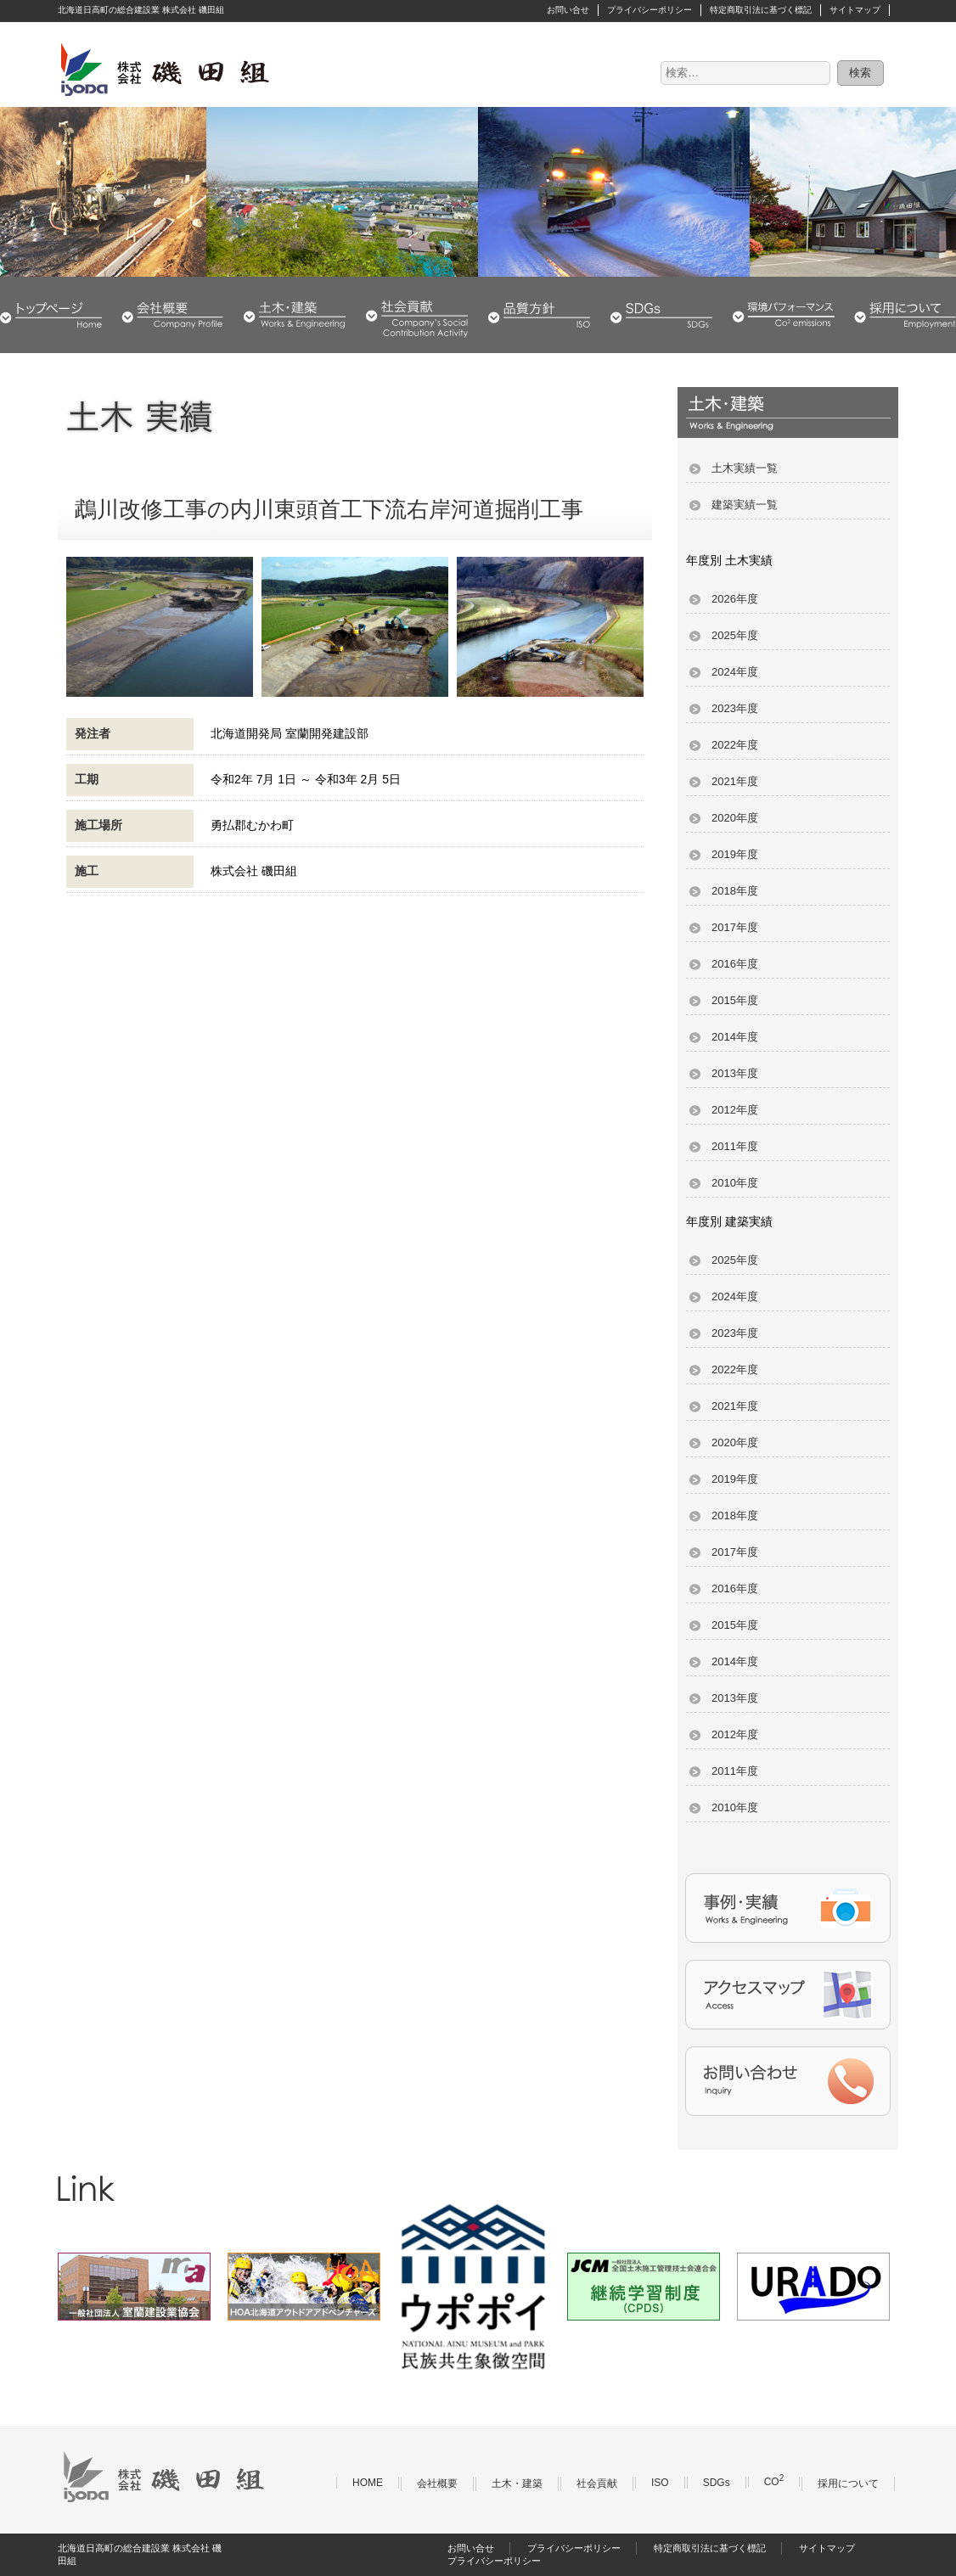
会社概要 (172, 315)
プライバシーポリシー (649, 9)
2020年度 (734, 817)
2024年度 (734, 671)
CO (774, 2482)
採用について (905, 315)
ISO (660, 2483)
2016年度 (734, 963)
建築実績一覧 (744, 504)
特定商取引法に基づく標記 (761, 9)
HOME (51, 315)
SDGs (661, 315)
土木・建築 (295, 315)
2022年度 (734, 744)
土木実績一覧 (744, 468)
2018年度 (734, 890)
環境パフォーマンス (784, 315)
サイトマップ (854, 9)
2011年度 (734, 1146)
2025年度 (734, 635)
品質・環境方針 (539, 315)
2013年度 (734, 1073)
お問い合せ (568, 9)
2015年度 (734, 1000)
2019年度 (734, 854)
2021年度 (734, 781)
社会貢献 (417, 315)
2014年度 (734, 1036)
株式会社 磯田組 (164, 68)
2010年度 (734, 1182)
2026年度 (734, 598)
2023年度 (734, 708)
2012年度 (734, 1109)
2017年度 (734, 927)
